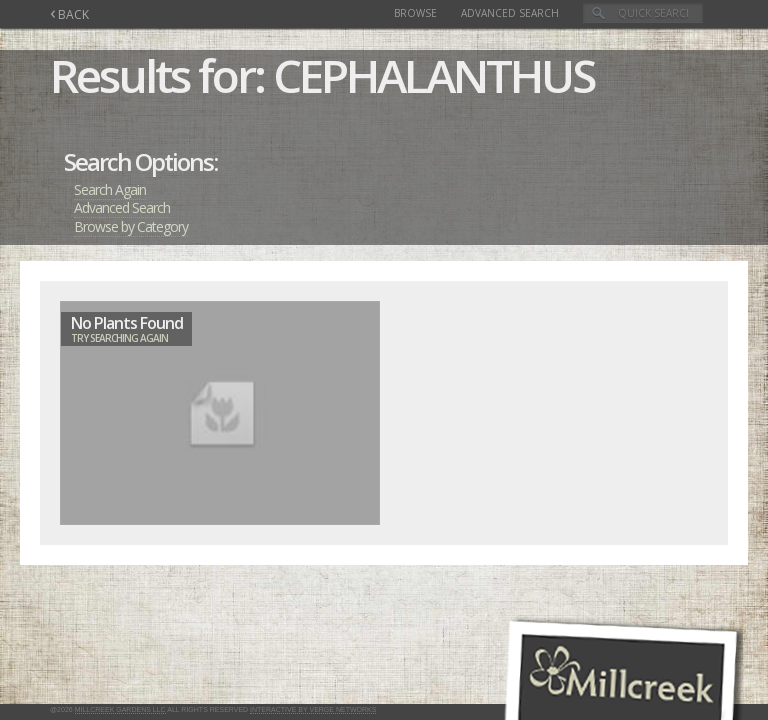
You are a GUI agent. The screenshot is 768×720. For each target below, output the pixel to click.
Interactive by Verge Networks (313, 709)
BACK (69, 14)
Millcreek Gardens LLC (120, 709)
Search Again (110, 189)
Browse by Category (131, 226)
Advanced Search (510, 13)
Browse (415, 13)
